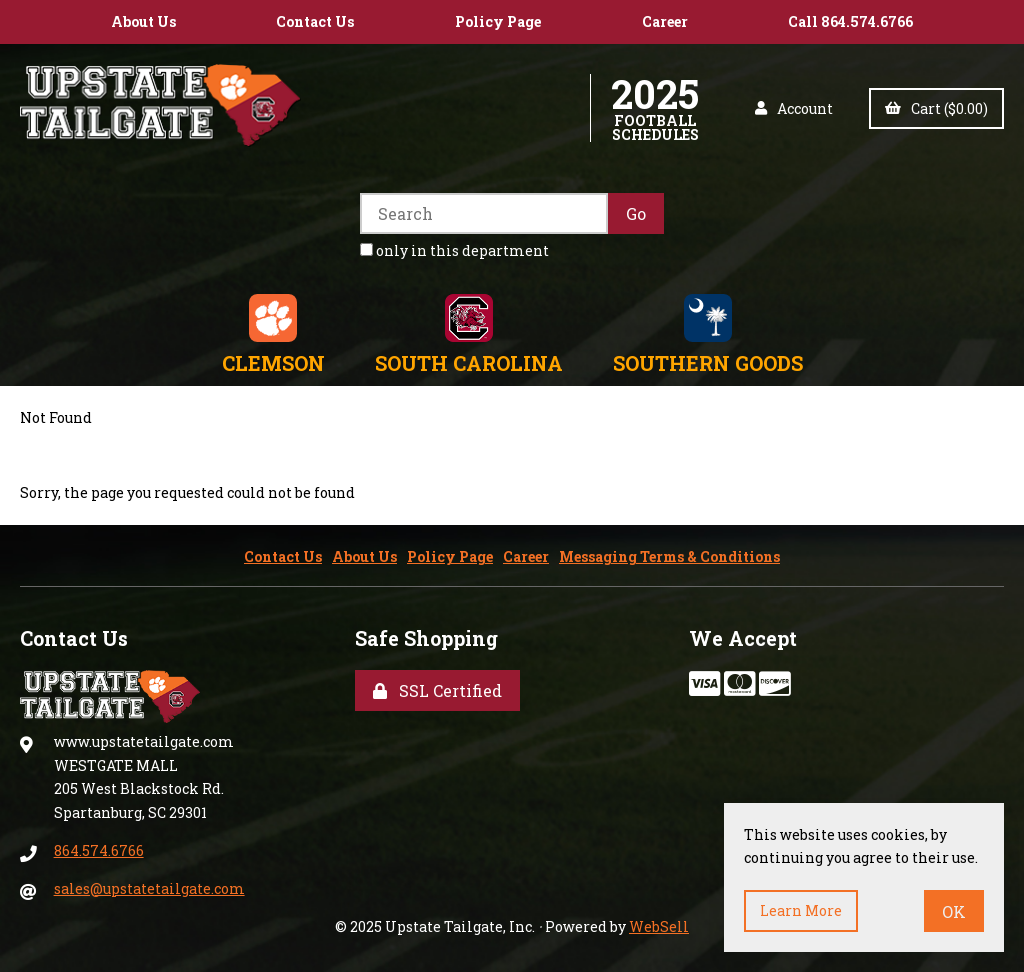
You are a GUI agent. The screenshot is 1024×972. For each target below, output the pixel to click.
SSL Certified (437, 690)
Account (794, 108)
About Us (143, 21)
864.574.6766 (99, 850)
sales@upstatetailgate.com (149, 888)
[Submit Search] (636, 213)
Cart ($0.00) (936, 108)
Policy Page (498, 21)
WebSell (659, 926)
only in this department (454, 250)
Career (665, 21)
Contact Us (315, 21)
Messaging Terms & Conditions (669, 556)
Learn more (801, 910)
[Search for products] (484, 213)
